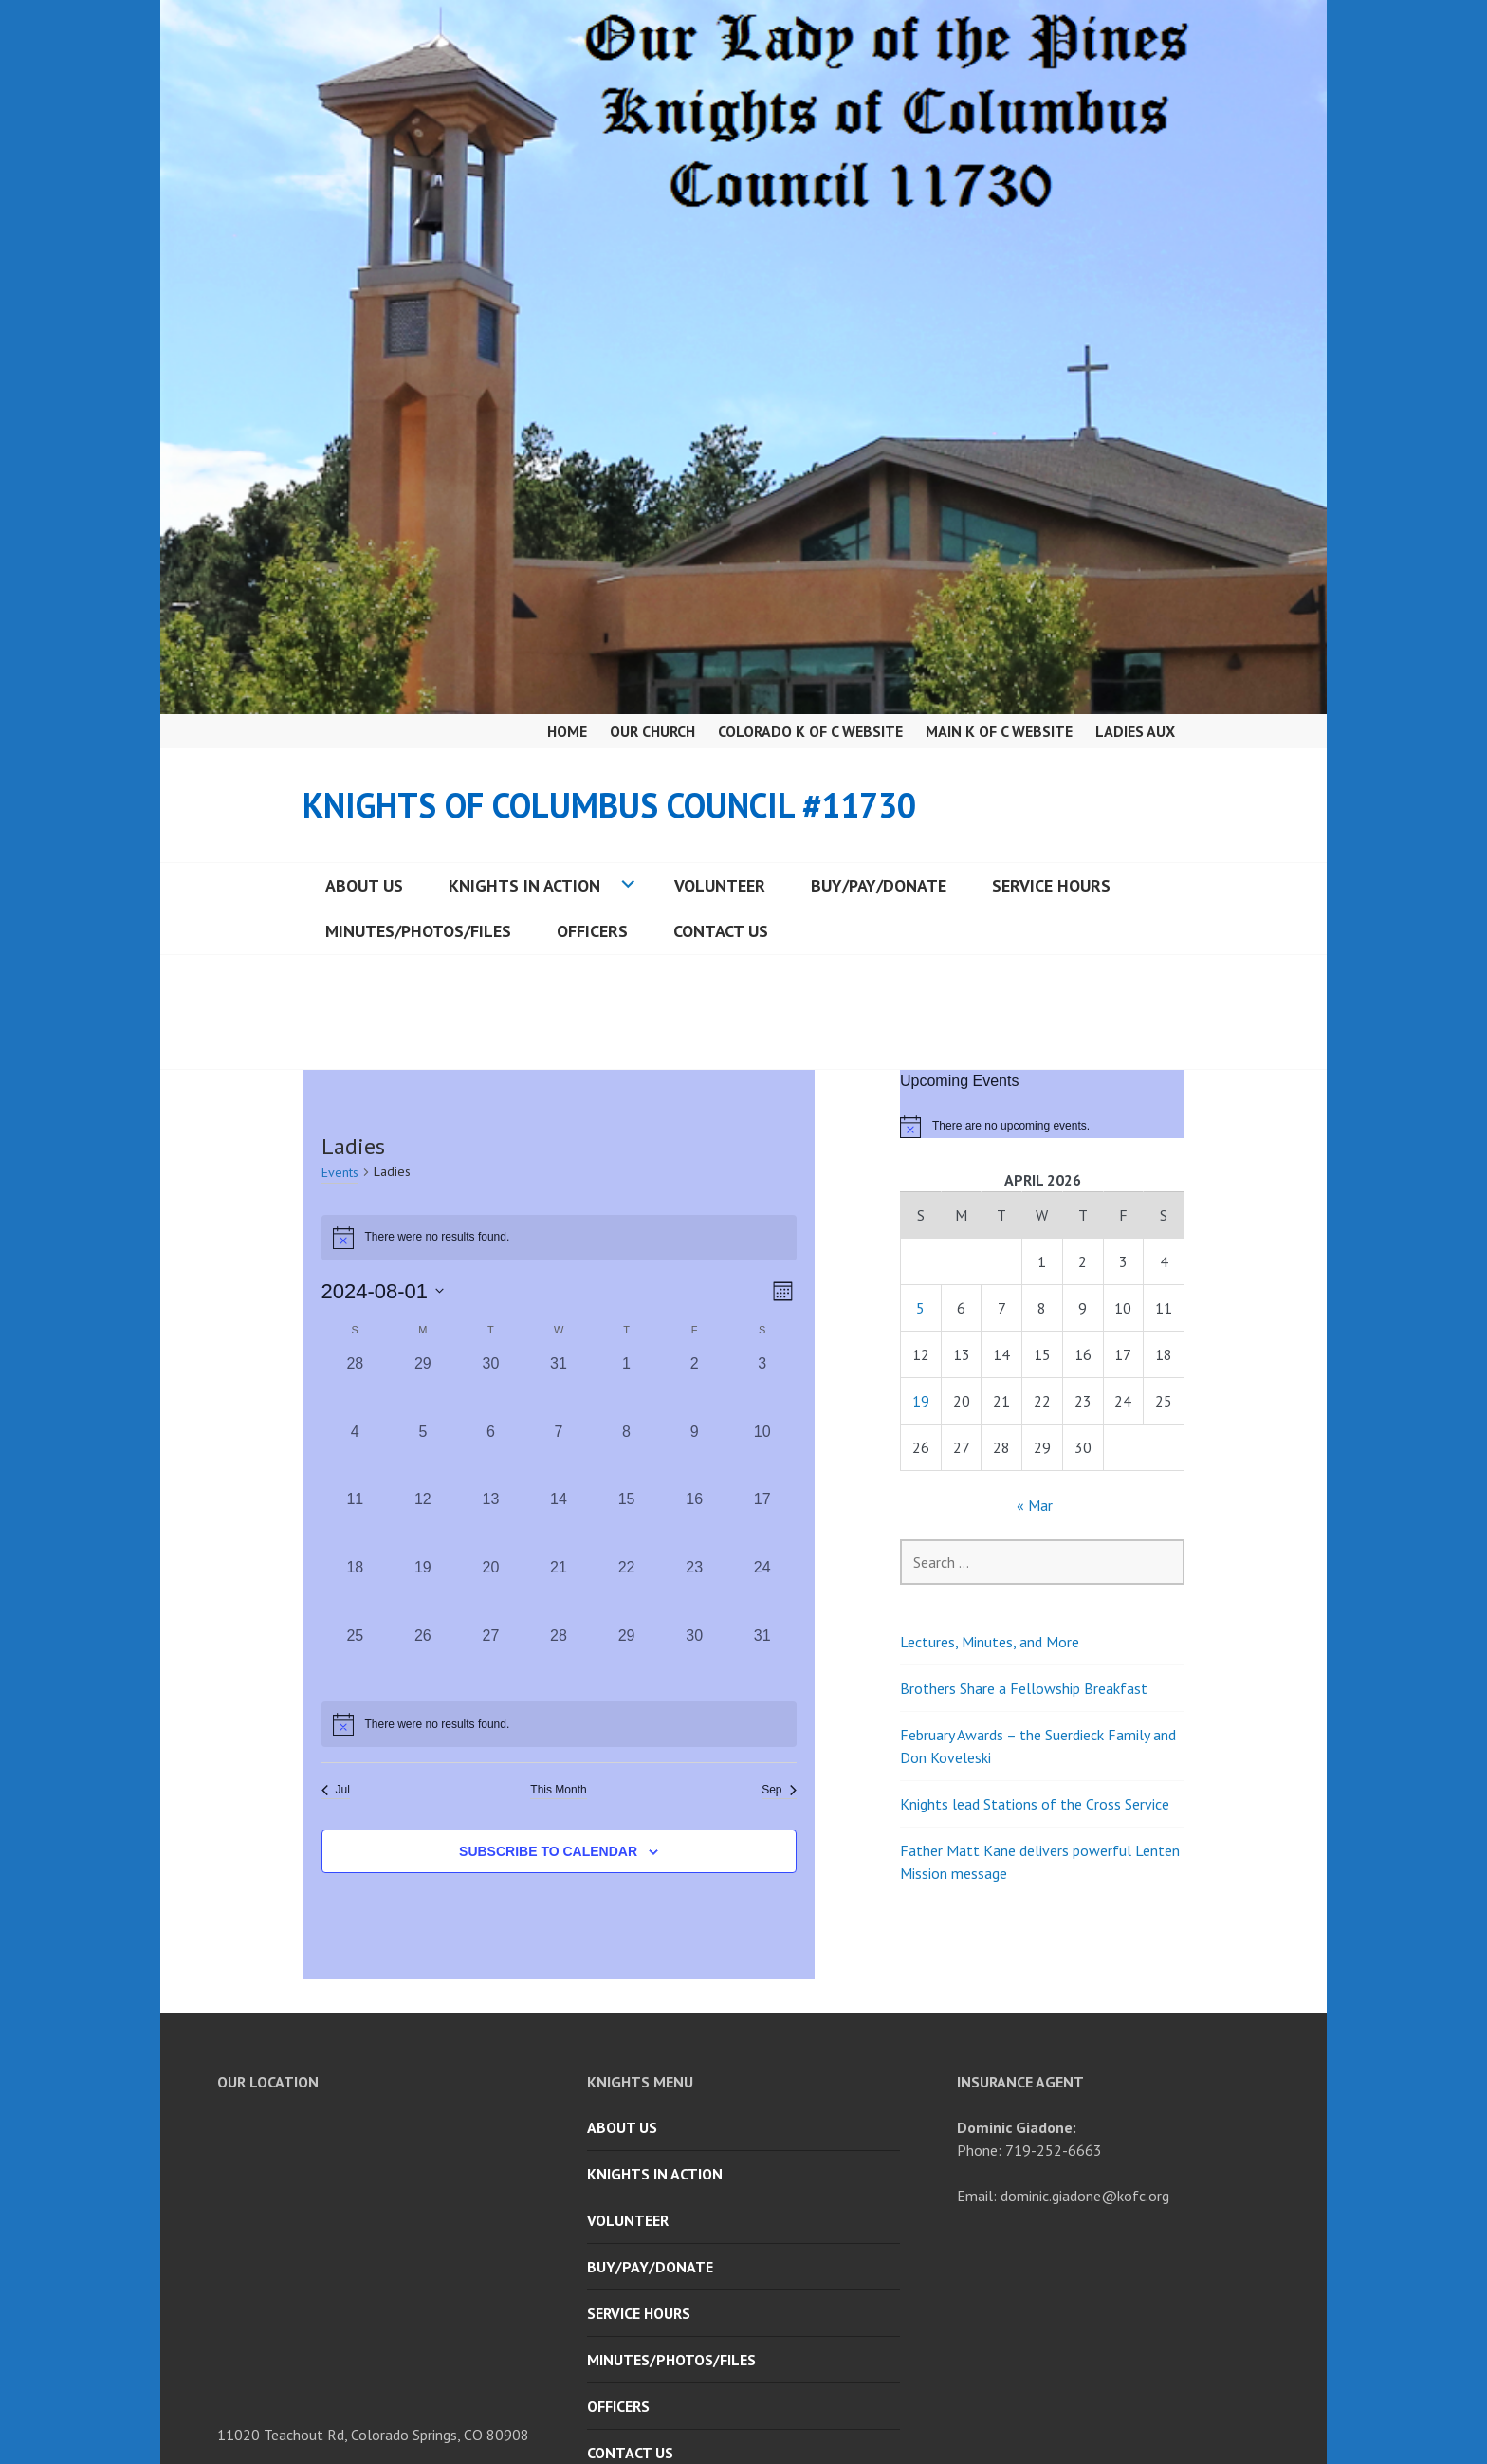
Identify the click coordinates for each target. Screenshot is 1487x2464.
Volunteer (719, 885)
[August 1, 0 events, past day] (627, 1386)
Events (339, 1172)
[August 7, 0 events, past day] (558, 1455)
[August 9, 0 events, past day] (694, 1455)
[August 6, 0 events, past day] (491, 1455)
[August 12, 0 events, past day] (423, 1522)
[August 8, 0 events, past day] (627, 1455)
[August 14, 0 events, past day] (558, 1522)
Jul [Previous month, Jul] (335, 1789)
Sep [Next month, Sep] (779, 1789)
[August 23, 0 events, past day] (694, 1590)
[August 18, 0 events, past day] (355, 1590)
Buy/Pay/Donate (878, 885)
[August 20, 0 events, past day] (491, 1590)
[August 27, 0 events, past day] (491, 1659)
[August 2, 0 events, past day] (694, 1386)
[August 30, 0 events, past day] (694, 1659)
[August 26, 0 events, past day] (423, 1659)
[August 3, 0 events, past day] (762, 1386)
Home (567, 731)
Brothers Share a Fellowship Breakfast (1023, 1688)
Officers (592, 931)
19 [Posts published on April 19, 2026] (920, 1400)
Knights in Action (524, 885)
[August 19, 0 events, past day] (423, 1590)
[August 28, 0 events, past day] (558, 1659)
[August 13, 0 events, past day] (491, 1522)
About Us (364, 885)
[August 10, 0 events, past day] (762, 1455)
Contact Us (720, 931)
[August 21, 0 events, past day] (558, 1590)
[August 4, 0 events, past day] (355, 1455)
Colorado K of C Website (810, 731)
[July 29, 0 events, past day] (423, 1386)
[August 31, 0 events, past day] (762, 1659)
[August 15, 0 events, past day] (627, 1522)
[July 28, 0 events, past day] (355, 1386)
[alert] (559, 1724)
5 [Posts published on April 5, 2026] (920, 1307)
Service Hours (1051, 885)
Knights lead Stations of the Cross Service (1034, 1803)
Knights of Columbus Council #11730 (609, 804)
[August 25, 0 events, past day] (355, 1659)
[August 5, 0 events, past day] (423, 1455)
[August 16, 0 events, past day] (694, 1522)
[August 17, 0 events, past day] (762, 1522)
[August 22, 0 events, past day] (627, 1590)
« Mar (1035, 1505)
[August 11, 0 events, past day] (355, 1522)
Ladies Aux (1135, 731)
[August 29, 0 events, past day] (627, 1659)
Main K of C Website (999, 731)
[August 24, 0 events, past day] (762, 1590)
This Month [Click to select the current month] (558, 1789)
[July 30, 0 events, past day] (491, 1386)
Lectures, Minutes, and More (989, 1641)
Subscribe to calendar (548, 1851)
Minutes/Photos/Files (418, 931)
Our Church (652, 731)
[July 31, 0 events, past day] (558, 1386)
